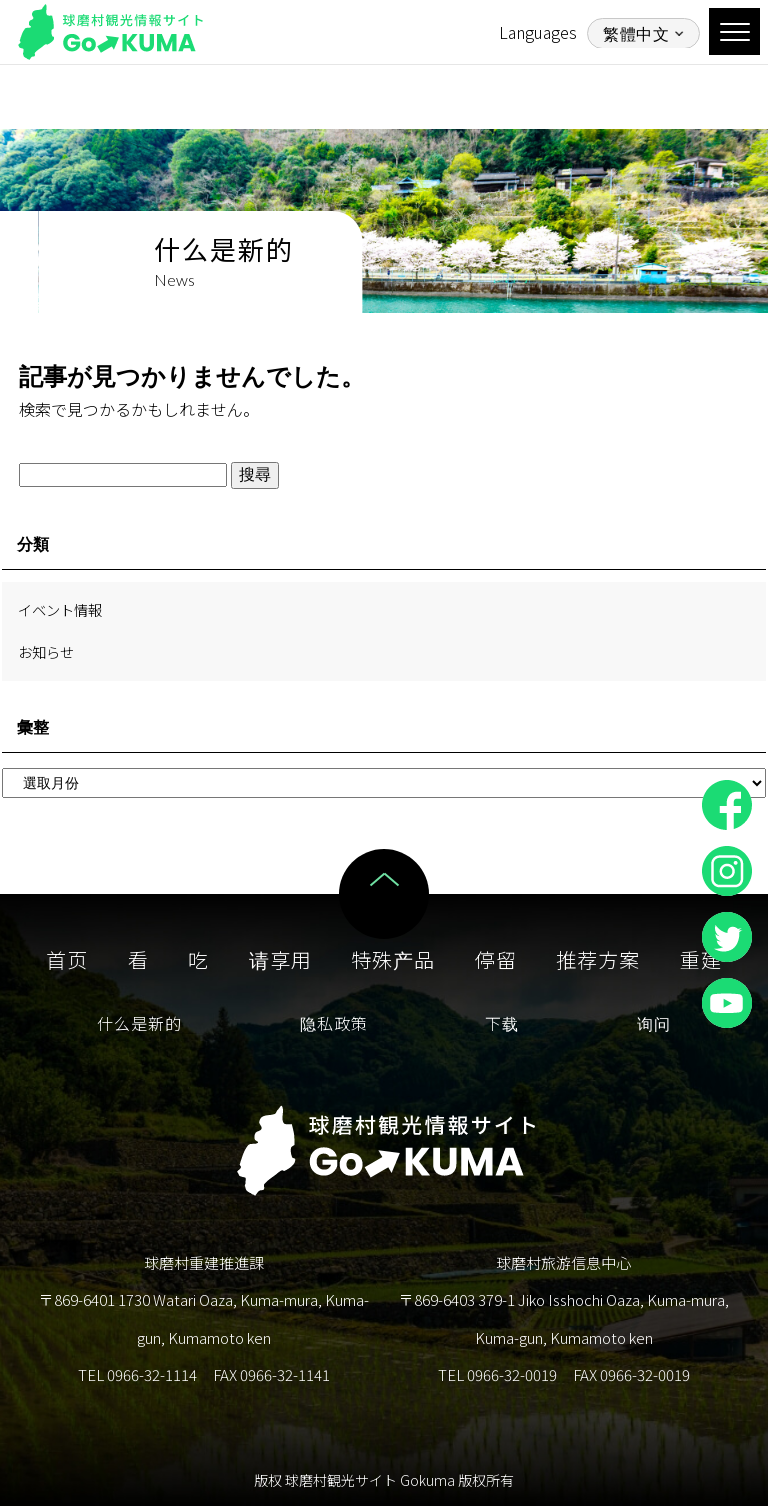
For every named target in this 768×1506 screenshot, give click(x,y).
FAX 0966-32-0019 (631, 1374)
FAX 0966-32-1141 (271, 1374)
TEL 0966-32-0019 (497, 1374)
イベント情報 (60, 609)
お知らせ (46, 651)
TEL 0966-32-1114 (137, 1374)
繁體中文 (636, 33)
